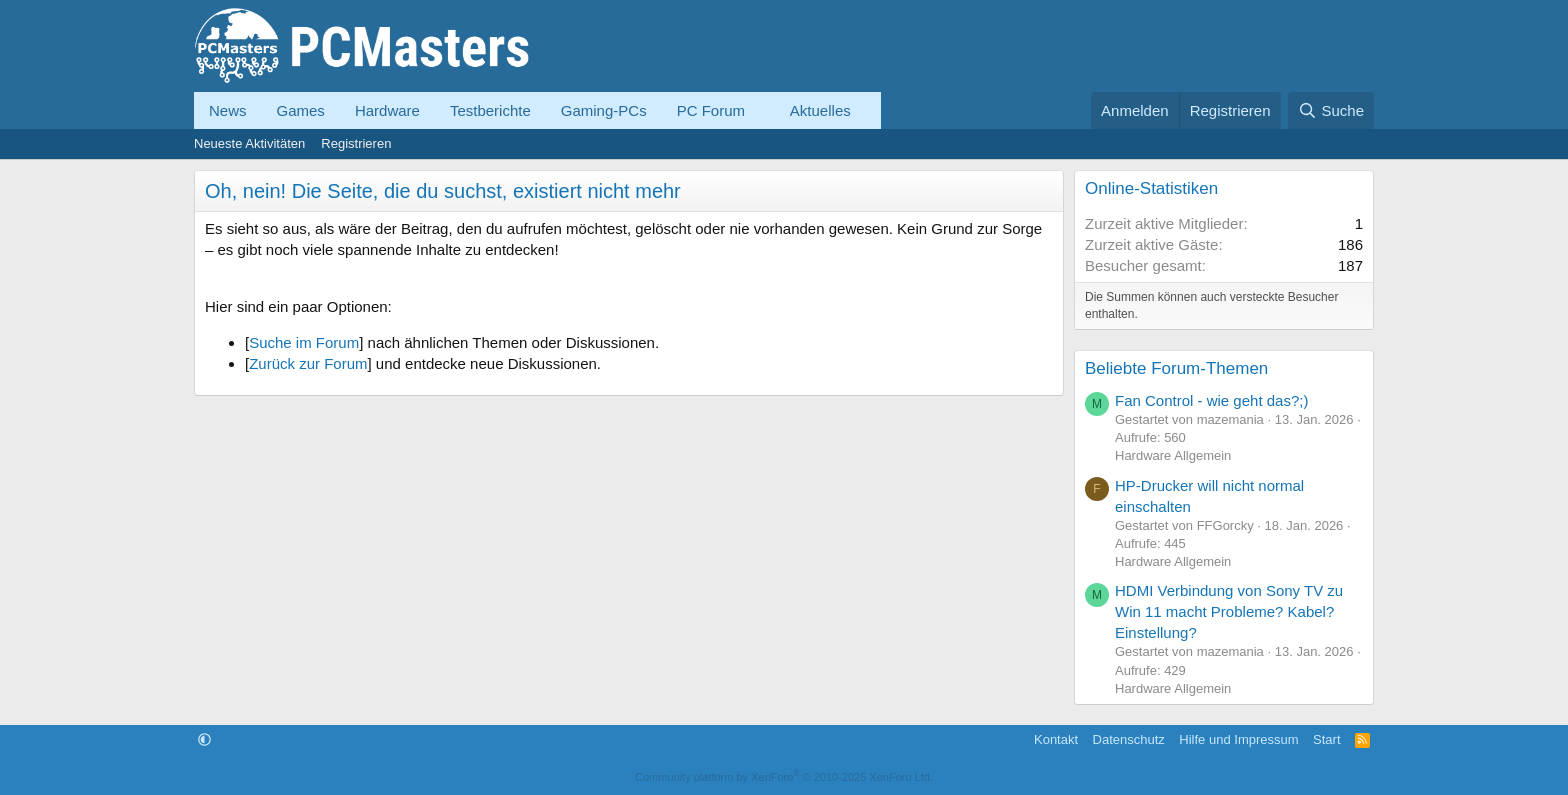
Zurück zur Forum (308, 363)
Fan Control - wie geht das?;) (1211, 400)
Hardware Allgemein (1173, 455)
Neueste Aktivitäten (249, 143)
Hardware (387, 110)
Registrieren (356, 143)
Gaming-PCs (604, 110)
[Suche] (1331, 110)
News (228, 110)
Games (301, 110)
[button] (761, 110)
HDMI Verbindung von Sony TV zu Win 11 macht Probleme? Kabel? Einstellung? (1229, 611)
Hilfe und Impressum (1238, 739)
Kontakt (1056, 739)
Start (1326, 739)
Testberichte (490, 110)
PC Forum (711, 110)
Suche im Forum (304, 342)
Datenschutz (1129, 739)
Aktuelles (820, 110)
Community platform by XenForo (784, 777)
